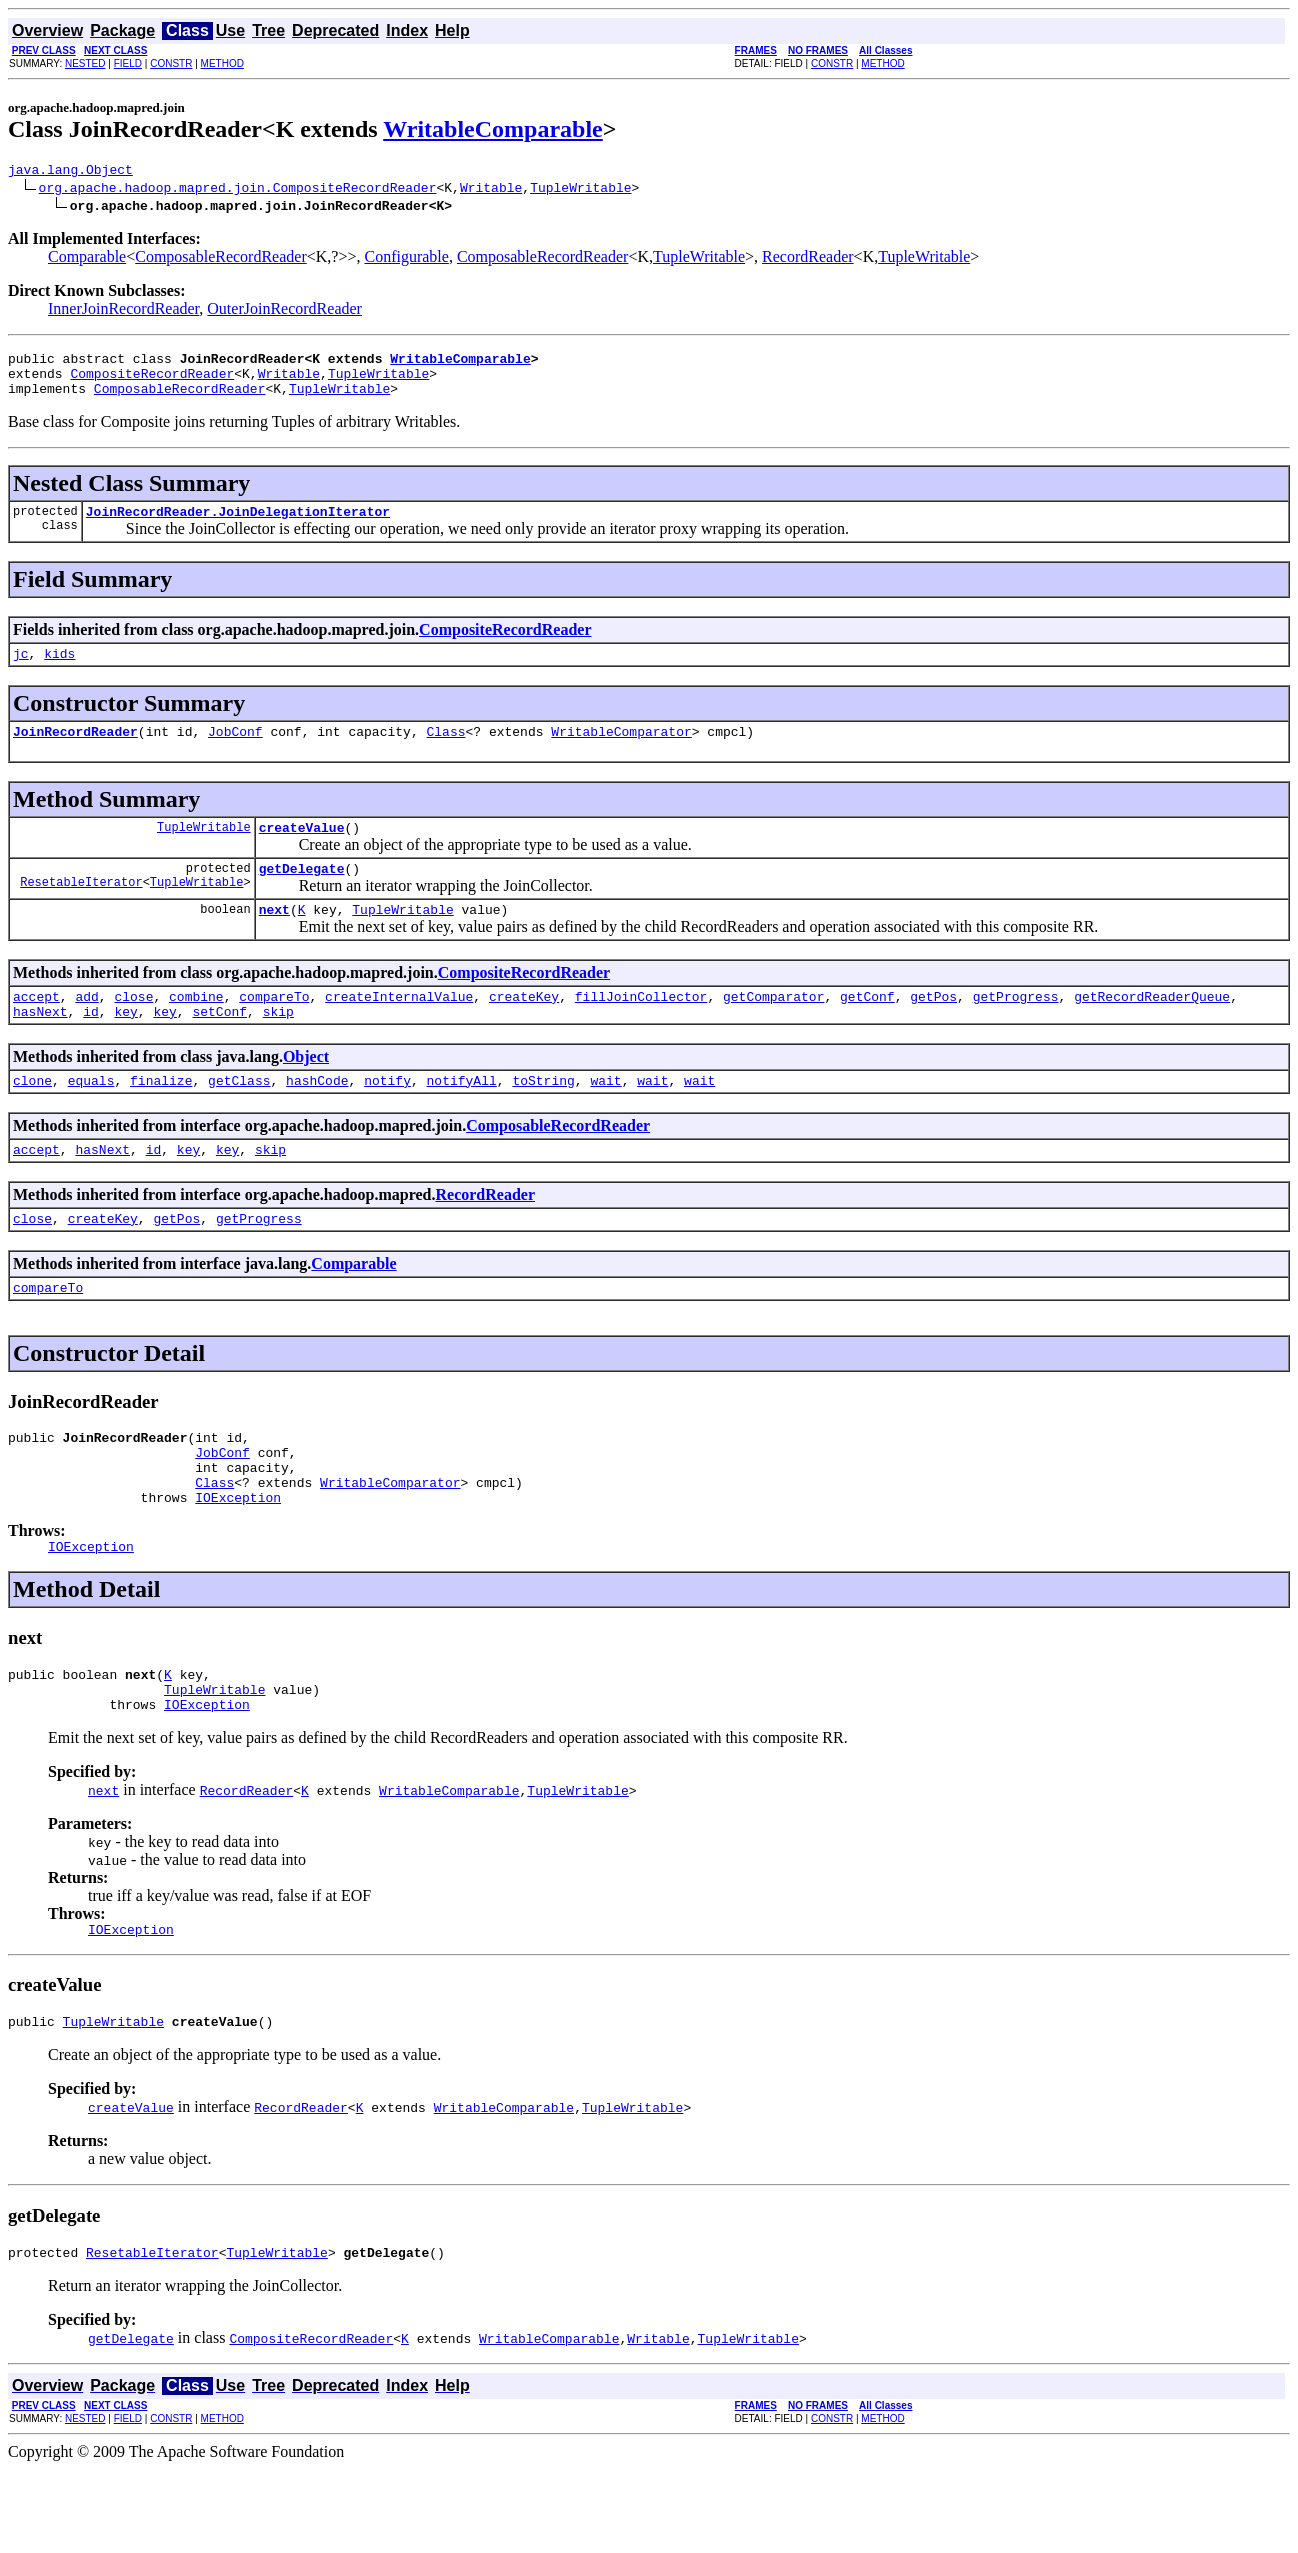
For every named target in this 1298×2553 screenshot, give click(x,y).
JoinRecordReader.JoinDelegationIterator (238, 526)
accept (36, 1029)
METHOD (222, 63)
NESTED (85, 63)
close (133, 1029)
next (274, 939)
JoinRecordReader (75, 752)
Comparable (87, 259)
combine (196, 1029)
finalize (161, 1119)
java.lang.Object (70, 172)
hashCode (317, 1119)
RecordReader (808, 259)
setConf (219, 1047)
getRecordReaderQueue (1152, 1029)
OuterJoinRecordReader (284, 311)
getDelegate (302, 895)
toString (543, 1119)
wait (605, 1119)
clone (32, 1119)
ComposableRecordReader (221, 259)
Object (306, 1092)
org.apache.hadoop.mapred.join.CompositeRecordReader (238, 190)
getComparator (773, 1029)
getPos (933, 1029)
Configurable (406, 259)
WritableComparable (493, 129)
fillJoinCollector (641, 1029)
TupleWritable (580, 190)
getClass (239, 1119)
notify (387, 1119)
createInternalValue (399, 1029)
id (91, 1047)
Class (445, 752)
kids (59, 671)
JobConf (235, 752)
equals (91, 1119)
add (86, 1029)
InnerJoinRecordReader (123, 311)
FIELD (128, 63)
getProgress (1016, 1029)
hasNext (40, 1047)
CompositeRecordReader (152, 382)
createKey (524, 1029)
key (125, 1047)
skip (278, 1047)
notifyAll (462, 1119)
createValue (302, 851)
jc (21, 671)
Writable (491, 190)
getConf (867, 1029)
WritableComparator (621, 752)
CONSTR (171, 63)
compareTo (274, 1029)
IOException (238, 1560)
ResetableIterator (81, 911)
